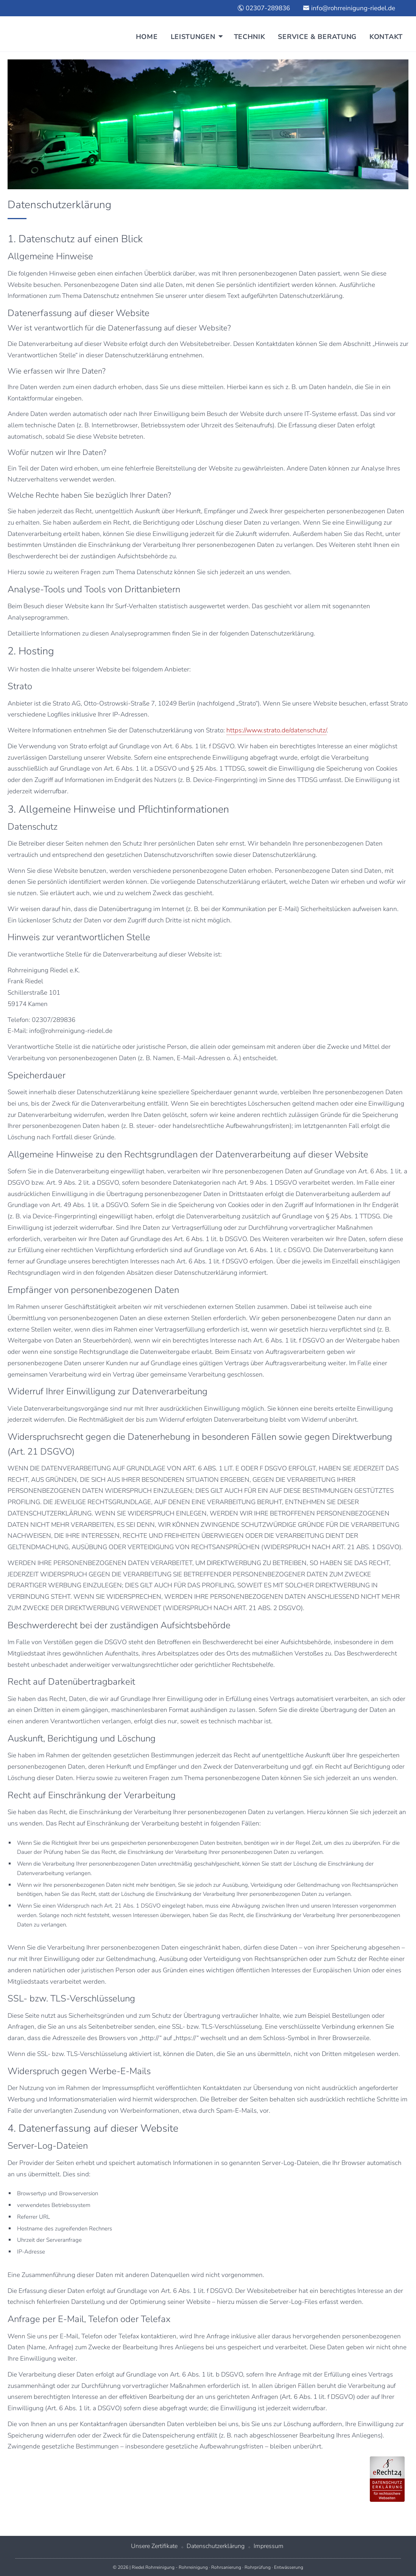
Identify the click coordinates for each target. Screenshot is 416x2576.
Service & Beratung (317, 36)
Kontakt (386, 36)
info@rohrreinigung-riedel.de (349, 8)
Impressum (269, 2546)
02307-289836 (263, 8)
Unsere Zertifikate (154, 2546)
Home (147, 36)
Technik (249, 36)
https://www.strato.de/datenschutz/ (276, 730)
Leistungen (193, 36)
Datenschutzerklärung (216, 2546)
